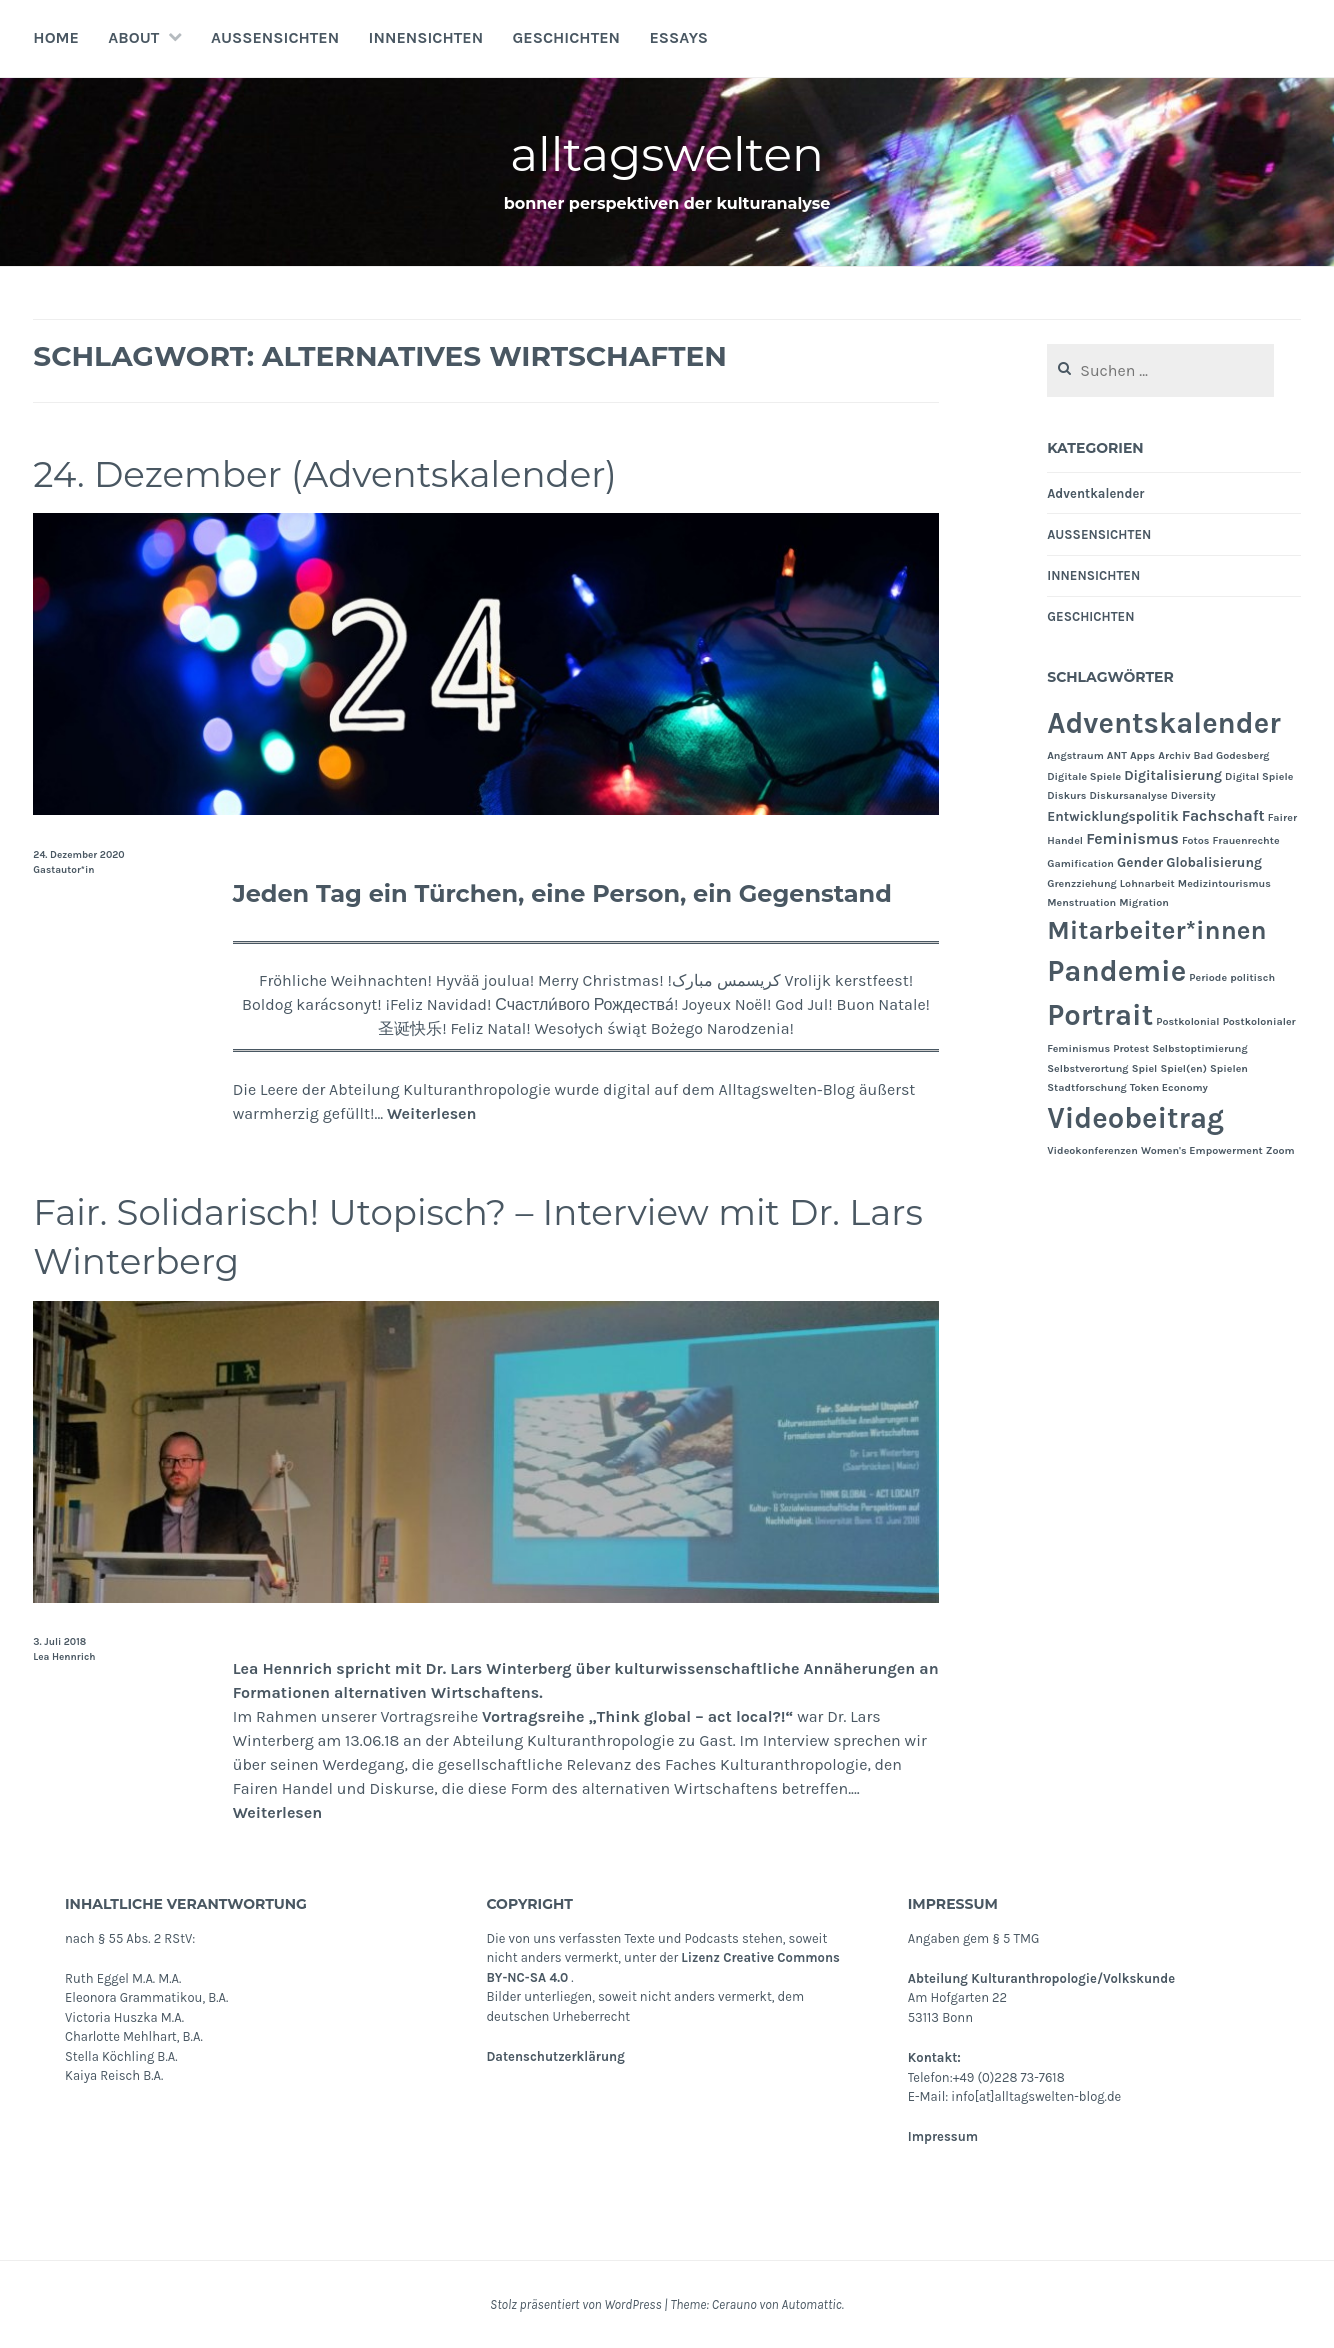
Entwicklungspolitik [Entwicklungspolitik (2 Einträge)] (1112, 816)
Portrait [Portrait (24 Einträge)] (1100, 1015)
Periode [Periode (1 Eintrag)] (1208, 977)
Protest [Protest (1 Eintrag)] (1131, 1048)
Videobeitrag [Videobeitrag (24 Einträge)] (1135, 1118)
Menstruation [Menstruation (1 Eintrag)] (1081, 902)
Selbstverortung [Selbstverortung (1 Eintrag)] (1087, 1068)
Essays (678, 37)
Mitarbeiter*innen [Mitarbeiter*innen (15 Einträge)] (1156, 930)
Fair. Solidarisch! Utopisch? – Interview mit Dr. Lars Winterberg (463, 1236)
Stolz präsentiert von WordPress (575, 2304)
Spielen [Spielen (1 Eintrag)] (1229, 1068)
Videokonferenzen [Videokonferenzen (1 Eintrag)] (1092, 1150)
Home (56, 37)
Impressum (943, 2136)
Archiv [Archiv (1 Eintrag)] (1174, 755)
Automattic (811, 2304)
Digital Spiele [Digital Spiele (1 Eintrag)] (1259, 776)
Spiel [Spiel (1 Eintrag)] (1145, 1068)
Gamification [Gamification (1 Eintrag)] (1080, 863)
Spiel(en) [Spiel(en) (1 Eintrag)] (1183, 1068)
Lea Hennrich (64, 1657)
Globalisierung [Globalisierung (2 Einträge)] (1214, 862)
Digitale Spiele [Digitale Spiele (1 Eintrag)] (1084, 776)
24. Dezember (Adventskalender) (344, 473)
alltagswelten (667, 153)
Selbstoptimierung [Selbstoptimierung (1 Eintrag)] (1199, 1048)
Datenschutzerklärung (555, 2056)
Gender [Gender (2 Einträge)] (1140, 862)
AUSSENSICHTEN (275, 37)
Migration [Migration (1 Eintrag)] (1144, 902)
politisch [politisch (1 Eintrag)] (1252, 977)
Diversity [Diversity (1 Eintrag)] (1193, 795)
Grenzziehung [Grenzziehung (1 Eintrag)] (1082, 883)
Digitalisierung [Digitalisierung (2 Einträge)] (1173, 775)
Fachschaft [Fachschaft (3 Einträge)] (1223, 816)
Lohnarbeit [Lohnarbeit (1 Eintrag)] (1147, 883)
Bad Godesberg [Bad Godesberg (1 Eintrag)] (1232, 755)
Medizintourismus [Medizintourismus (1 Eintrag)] (1224, 883)
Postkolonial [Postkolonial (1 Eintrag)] (1187, 1021)
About (133, 37)
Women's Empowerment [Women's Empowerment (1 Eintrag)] (1202, 1150)
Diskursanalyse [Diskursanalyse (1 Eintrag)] (1129, 795)
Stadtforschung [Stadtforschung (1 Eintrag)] (1087, 1087)
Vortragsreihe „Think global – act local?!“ (637, 1716)
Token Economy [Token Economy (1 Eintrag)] (1169, 1087)
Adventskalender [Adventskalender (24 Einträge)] (1163, 723)
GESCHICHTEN (567, 37)
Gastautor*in (63, 870)
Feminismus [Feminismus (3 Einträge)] (1132, 839)
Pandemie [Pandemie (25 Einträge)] (1116, 971)
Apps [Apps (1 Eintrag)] (1142, 755)
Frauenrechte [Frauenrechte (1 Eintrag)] (1245, 840)
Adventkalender (1095, 493)
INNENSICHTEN (426, 37)
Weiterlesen (432, 1113)
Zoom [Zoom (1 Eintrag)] (1280, 1150)
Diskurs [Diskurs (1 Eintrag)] (1066, 795)
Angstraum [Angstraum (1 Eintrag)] (1075, 755)
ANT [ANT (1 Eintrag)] (1117, 755)
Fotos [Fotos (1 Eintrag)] (1195, 840)
